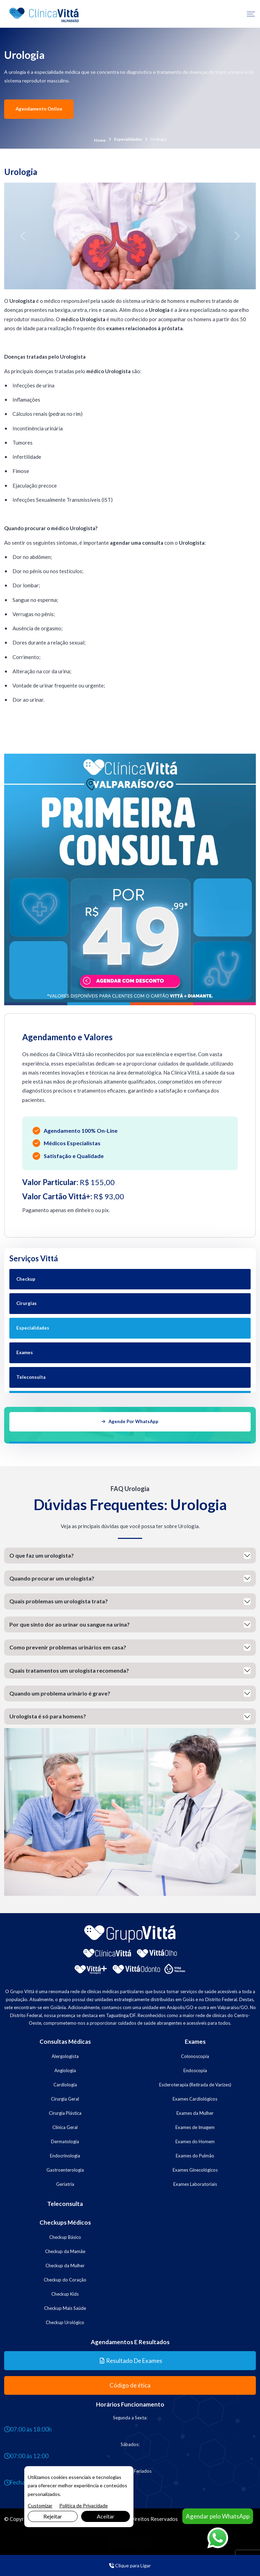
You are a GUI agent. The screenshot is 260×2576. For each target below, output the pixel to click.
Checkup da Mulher (65, 2264)
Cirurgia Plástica (65, 2111)
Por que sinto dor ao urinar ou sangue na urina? (69, 1622)
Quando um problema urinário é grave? (59, 1692)
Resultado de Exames (131, 2359)
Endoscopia (195, 2068)
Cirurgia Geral (65, 2097)
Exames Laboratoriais (195, 2182)
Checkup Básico (65, 2235)
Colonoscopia (195, 2054)
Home (100, 139)
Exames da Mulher (195, 2111)
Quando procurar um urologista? (51, 1577)
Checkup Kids (65, 2292)
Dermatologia (65, 2140)
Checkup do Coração (65, 2278)
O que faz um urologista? (41, 1553)
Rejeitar (52, 2516)
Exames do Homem (195, 2140)
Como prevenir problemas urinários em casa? (67, 1645)
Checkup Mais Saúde (65, 2306)
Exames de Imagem (195, 2125)
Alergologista (65, 2054)
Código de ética (130, 2383)
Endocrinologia (65, 2154)
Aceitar (105, 2516)
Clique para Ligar (130, 2565)
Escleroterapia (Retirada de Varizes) (195, 2083)
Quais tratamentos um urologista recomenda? (69, 1668)
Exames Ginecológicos (195, 2168)
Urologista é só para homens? (47, 1714)
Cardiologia (65, 2083)
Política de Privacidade (83, 2505)
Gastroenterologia (65, 2168)
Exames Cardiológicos (195, 2097)
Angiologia (65, 2068)
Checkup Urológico (65, 2320)
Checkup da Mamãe (65, 2249)
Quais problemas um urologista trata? (58, 1599)
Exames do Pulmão (195, 2154)
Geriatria (65, 2182)
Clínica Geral (65, 2125)
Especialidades (128, 138)
